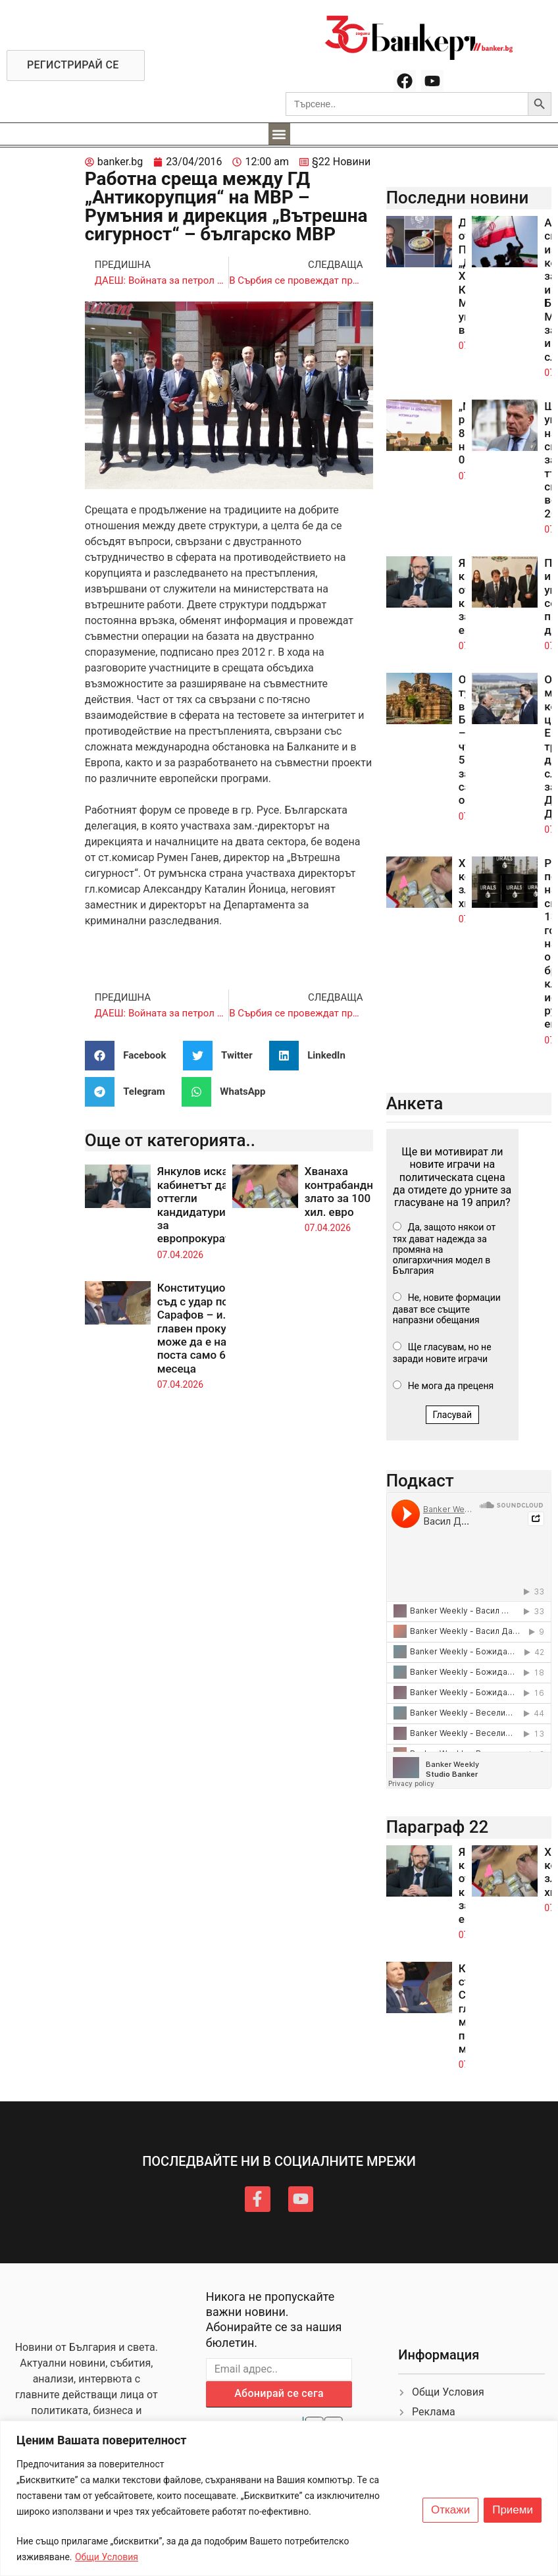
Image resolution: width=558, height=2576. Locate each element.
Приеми (512, 2510)
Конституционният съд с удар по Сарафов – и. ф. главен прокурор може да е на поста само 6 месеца (207, 1328)
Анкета (415, 1103)
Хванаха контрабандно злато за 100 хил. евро (342, 1191)
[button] (279, 134)
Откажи (450, 2510)
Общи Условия (106, 2557)
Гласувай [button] (452, 1414)
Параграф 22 (437, 1827)
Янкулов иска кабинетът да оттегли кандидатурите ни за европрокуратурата (208, 1205)
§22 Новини (341, 161)
